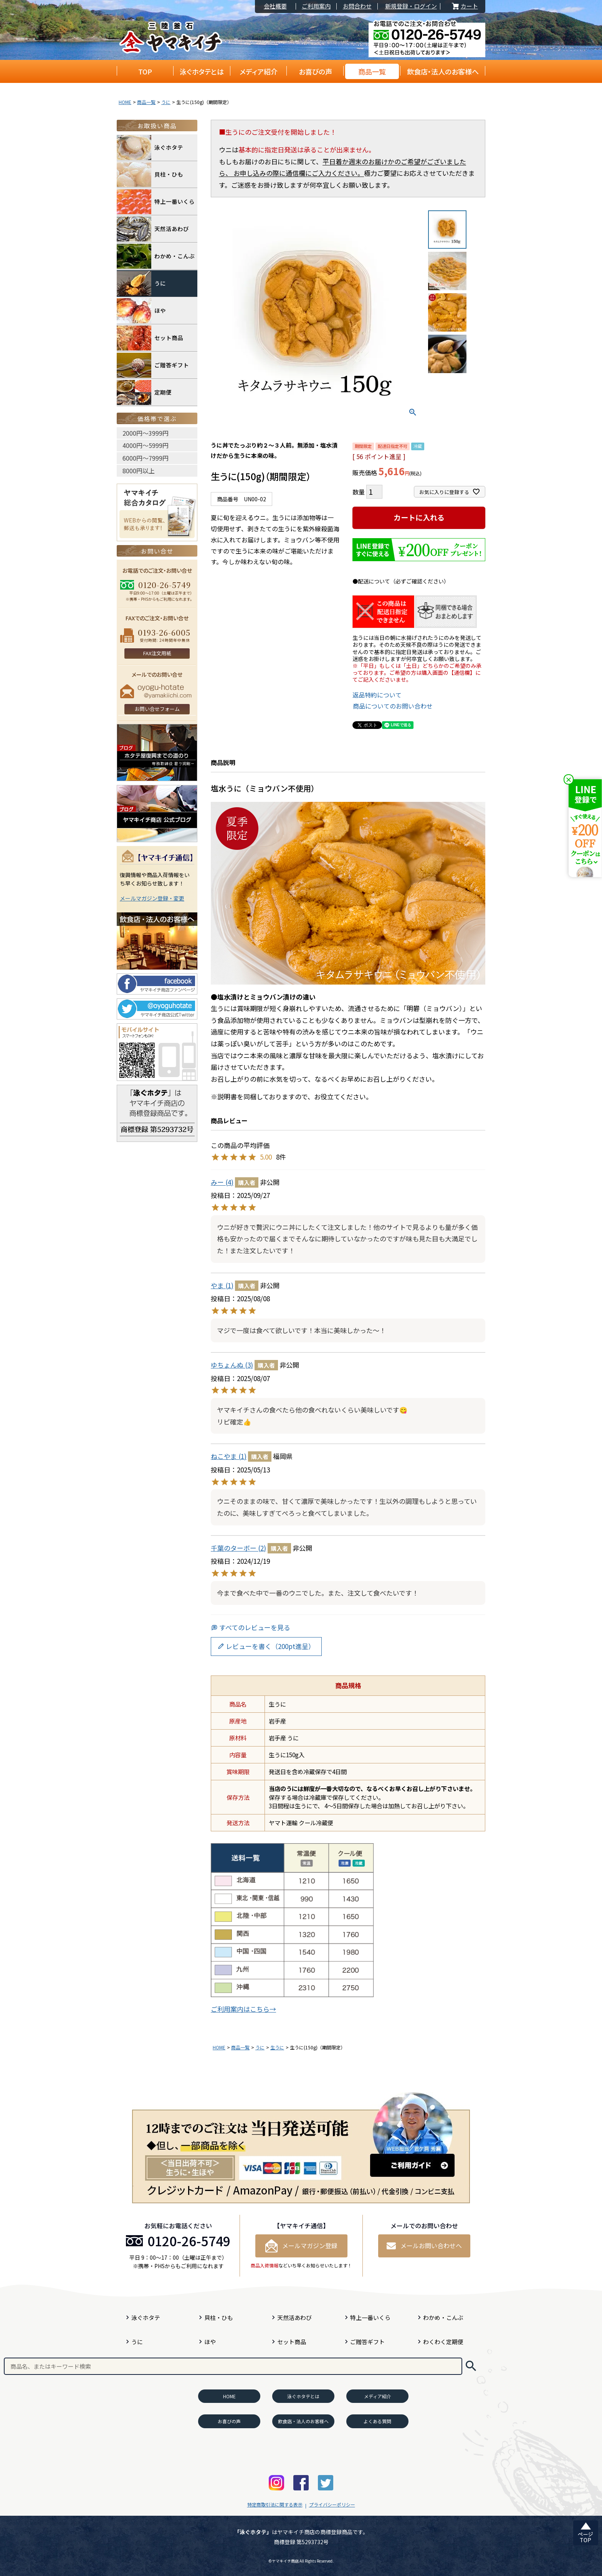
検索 (471, 2366)
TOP (145, 71)
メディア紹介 (259, 71)
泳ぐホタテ (150, 147)
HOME (125, 102)
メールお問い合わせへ (424, 2245)
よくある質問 (377, 2421)
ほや (141, 310)
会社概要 (275, 6)
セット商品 (150, 338)
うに (165, 102)
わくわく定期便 (443, 2342)
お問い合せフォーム (157, 708)
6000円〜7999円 (145, 458)
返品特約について (377, 694)
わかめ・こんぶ (156, 256)
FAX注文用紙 (157, 653)
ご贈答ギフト (153, 365)
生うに (277, 2047)
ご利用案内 (316, 6)
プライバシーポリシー (332, 2504)
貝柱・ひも (150, 174)
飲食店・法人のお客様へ (443, 71)
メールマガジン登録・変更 (152, 898)
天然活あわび (153, 228)
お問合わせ (357, 6)
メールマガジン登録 (301, 2245)
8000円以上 (138, 470)
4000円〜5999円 (145, 445)
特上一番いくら (156, 201)
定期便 (144, 392)
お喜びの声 (315, 71)
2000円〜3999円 (145, 433)
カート (464, 6)
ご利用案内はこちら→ (243, 2009)
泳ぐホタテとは (202, 71)
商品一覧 (372, 71)
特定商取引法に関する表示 (275, 2504)
